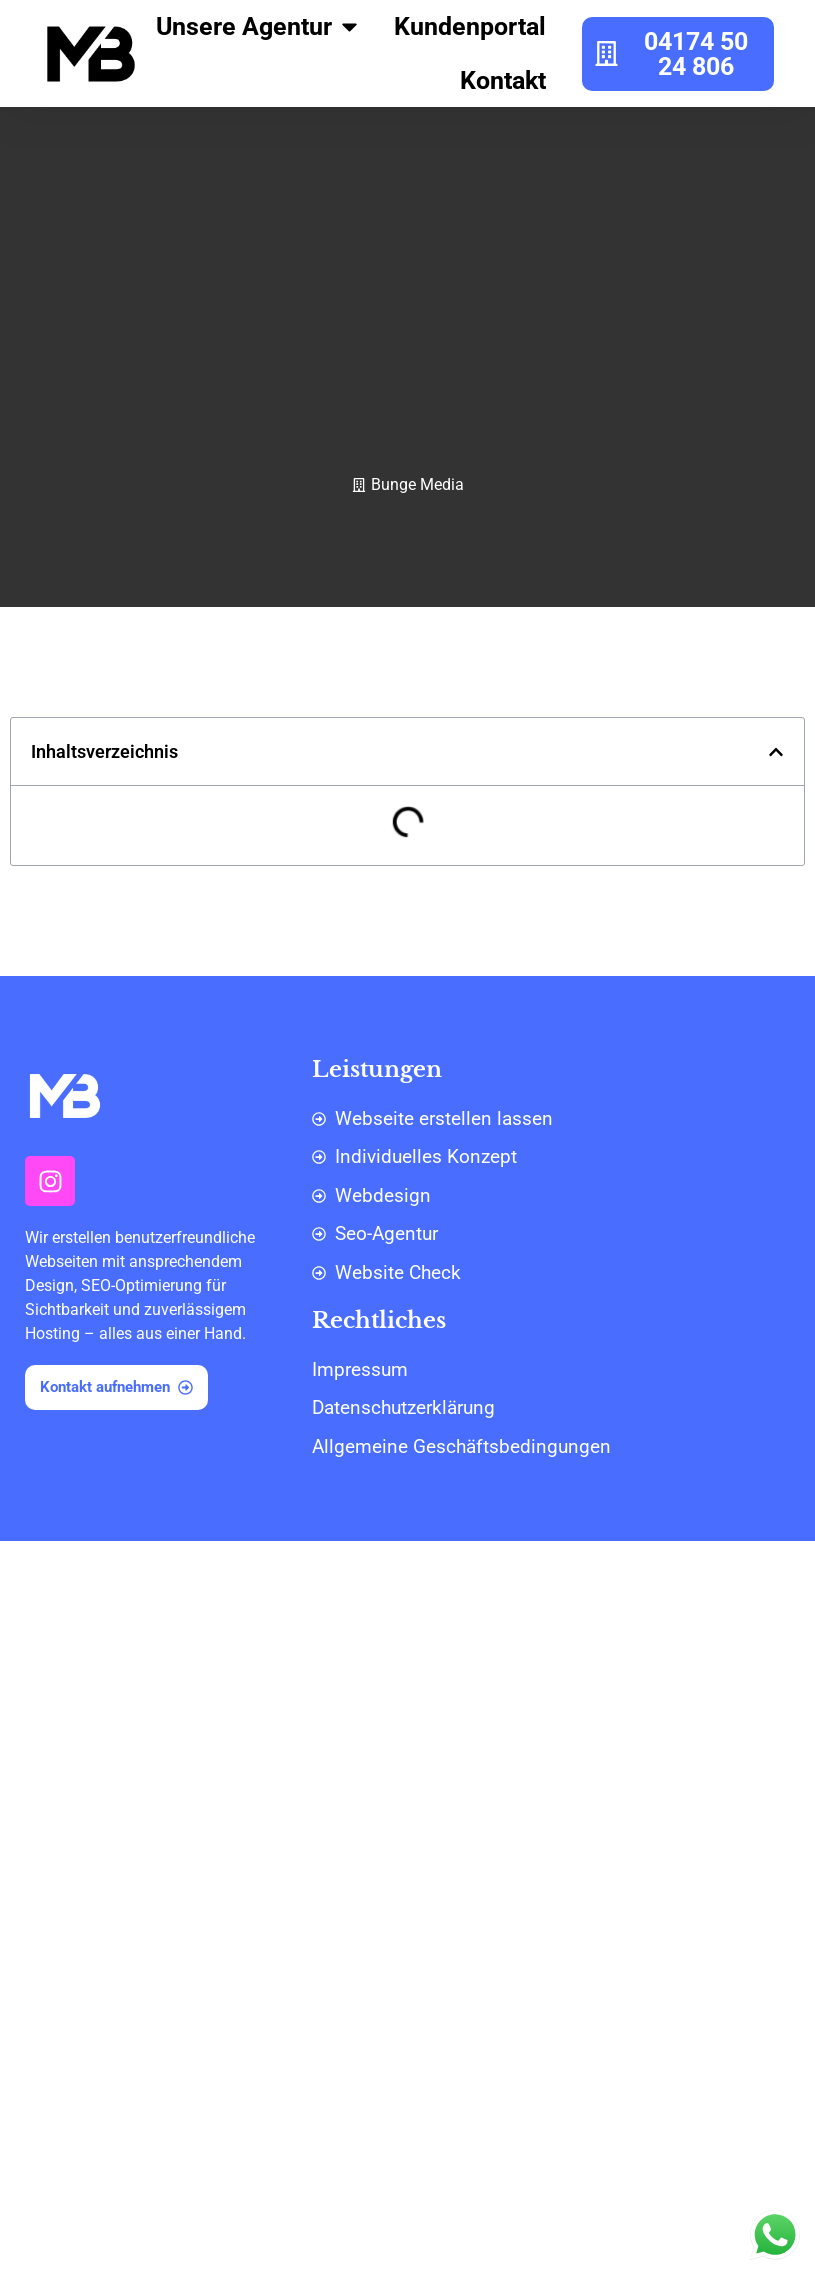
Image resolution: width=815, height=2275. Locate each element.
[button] (776, 752)
